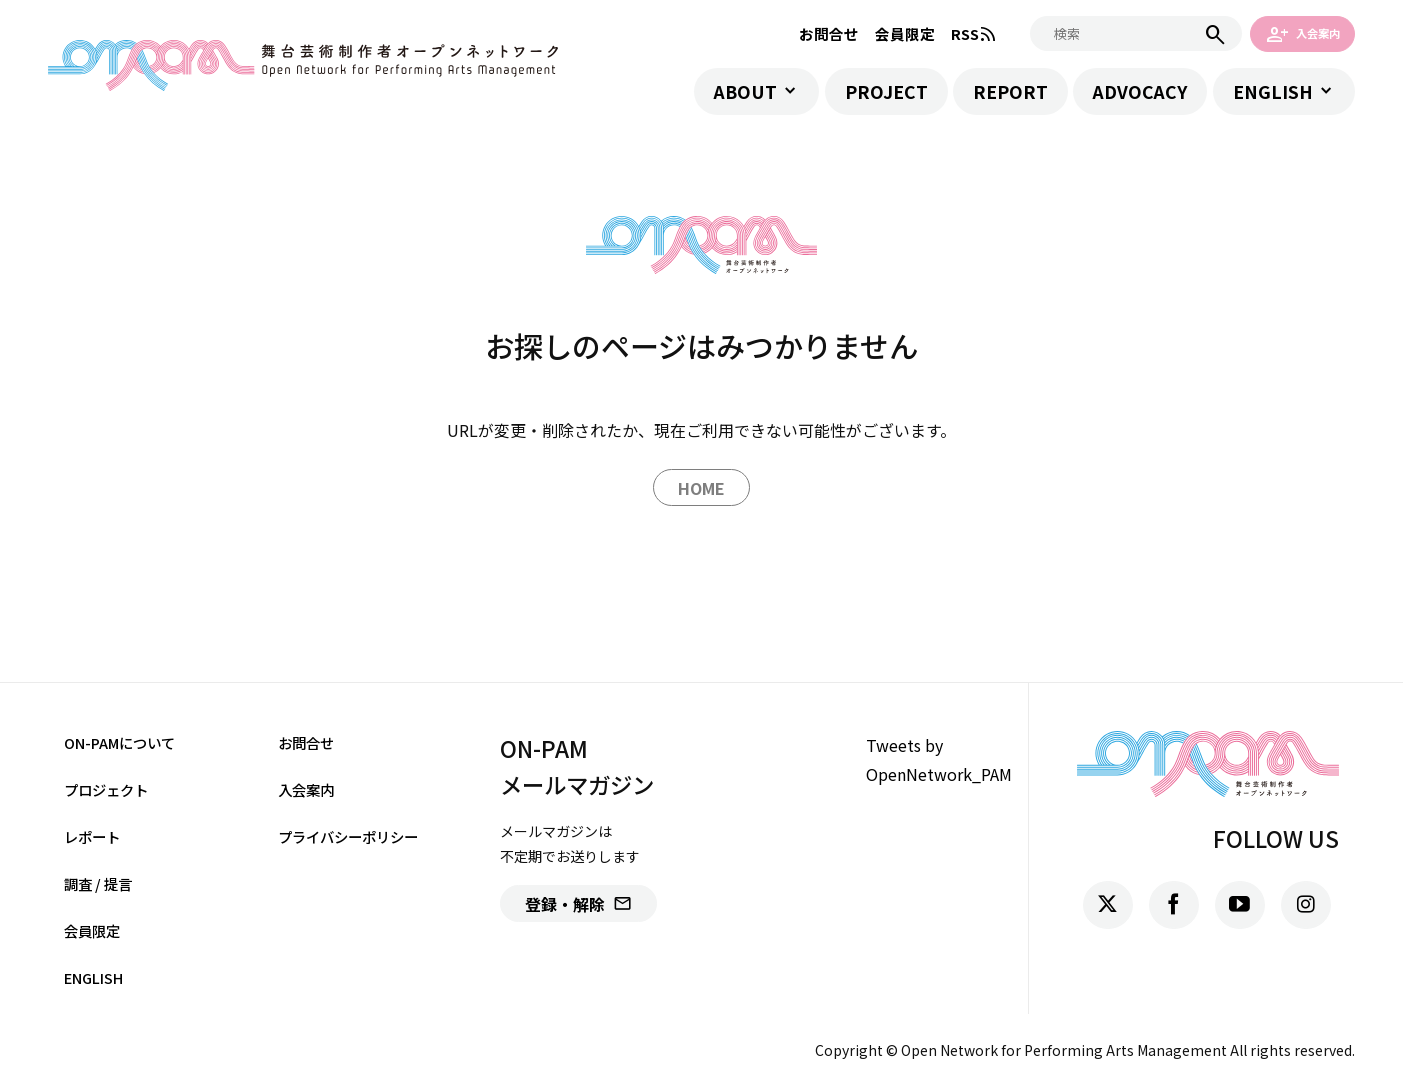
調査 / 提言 (98, 883)
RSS (974, 33)
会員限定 (905, 33)
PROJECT (886, 91)
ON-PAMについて (119, 742)
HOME (701, 488)
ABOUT (745, 91)
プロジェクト (106, 789)
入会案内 (1303, 33)
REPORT (1010, 91)
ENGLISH (1273, 91)
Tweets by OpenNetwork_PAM (939, 759)
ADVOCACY (1140, 91)
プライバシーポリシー (348, 836)
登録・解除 (578, 904)
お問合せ (829, 33)
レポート (92, 836)
